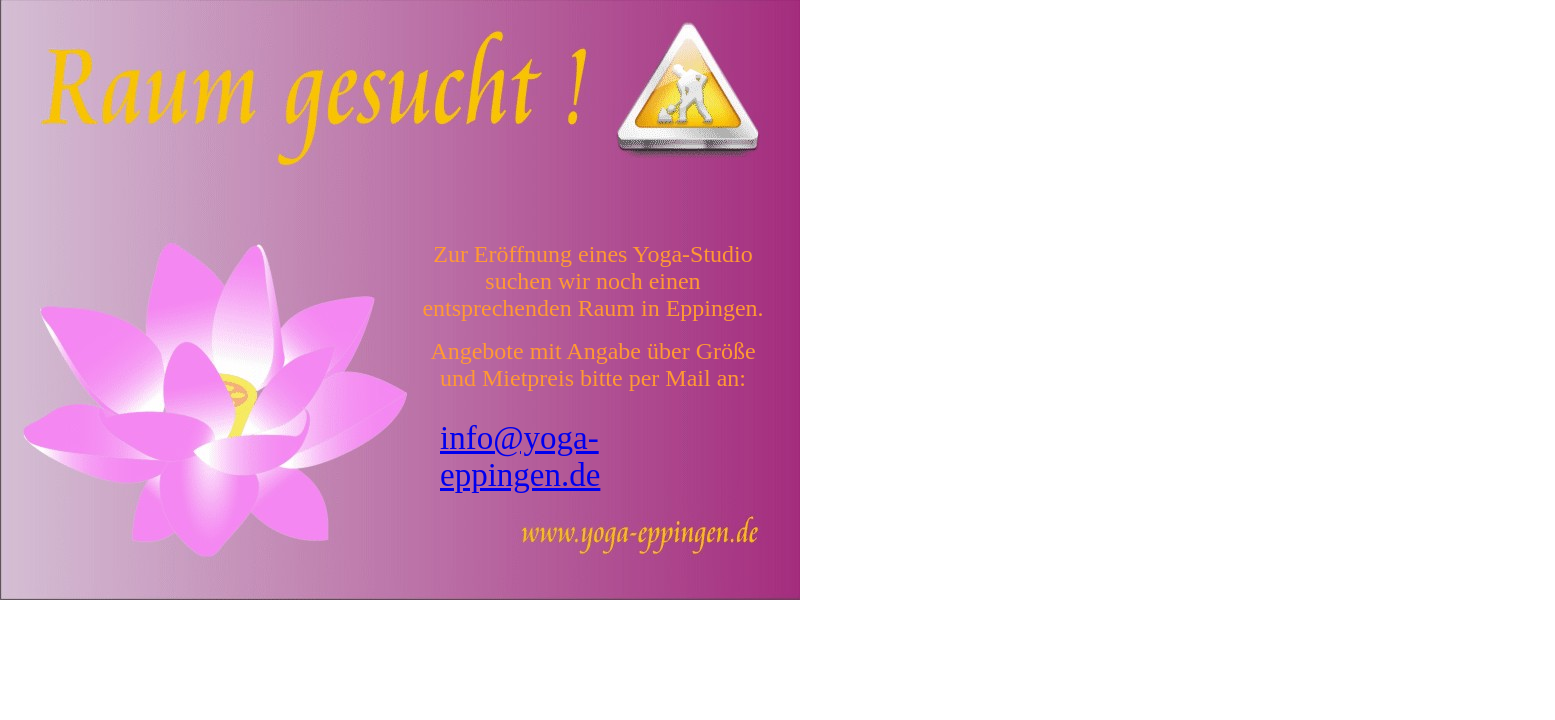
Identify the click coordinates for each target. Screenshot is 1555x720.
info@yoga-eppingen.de (520, 456)
